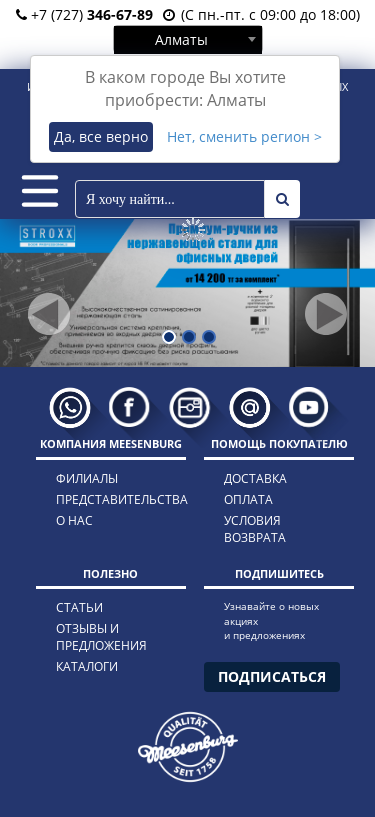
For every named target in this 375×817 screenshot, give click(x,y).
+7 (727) (84, 14)
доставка (255, 478)
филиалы (87, 478)
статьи (79, 607)
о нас (74, 520)
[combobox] (188, 39)
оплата (248, 499)
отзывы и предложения (101, 637)
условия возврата (255, 529)
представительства (103, 499)
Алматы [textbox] (181, 39)
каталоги (87, 666)
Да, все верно (101, 136)
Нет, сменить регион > (244, 136)
